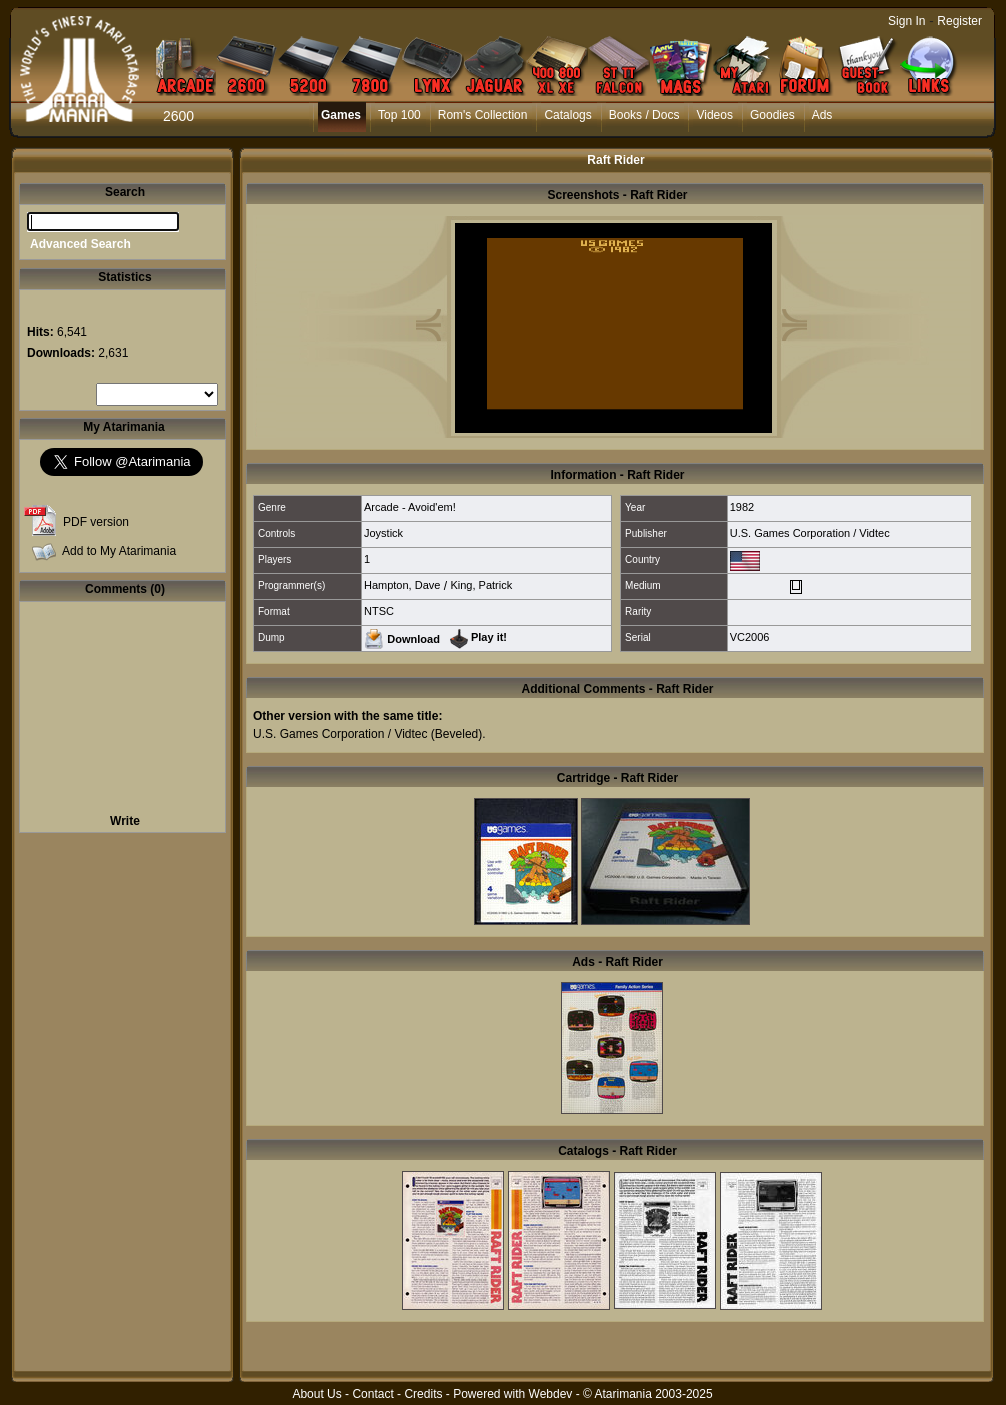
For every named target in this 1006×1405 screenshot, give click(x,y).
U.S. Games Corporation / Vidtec (810, 533)
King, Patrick (481, 585)
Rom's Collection (483, 115)
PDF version (96, 522)
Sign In (906, 21)
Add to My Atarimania (119, 551)
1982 (742, 507)
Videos (714, 115)
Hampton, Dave (402, 585)
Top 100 (399, 115)
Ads (822, 115)
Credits (423, 1394)
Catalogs (567, 115)
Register (959, 21)
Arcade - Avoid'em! (410, 507)
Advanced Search (80, 244)
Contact (372, 1394)
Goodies (772, 115)
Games (341, 115)
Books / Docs (644, 115)
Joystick (383, 533)
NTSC (379, 611)
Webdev (551, 1394)
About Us (316, 1394)
